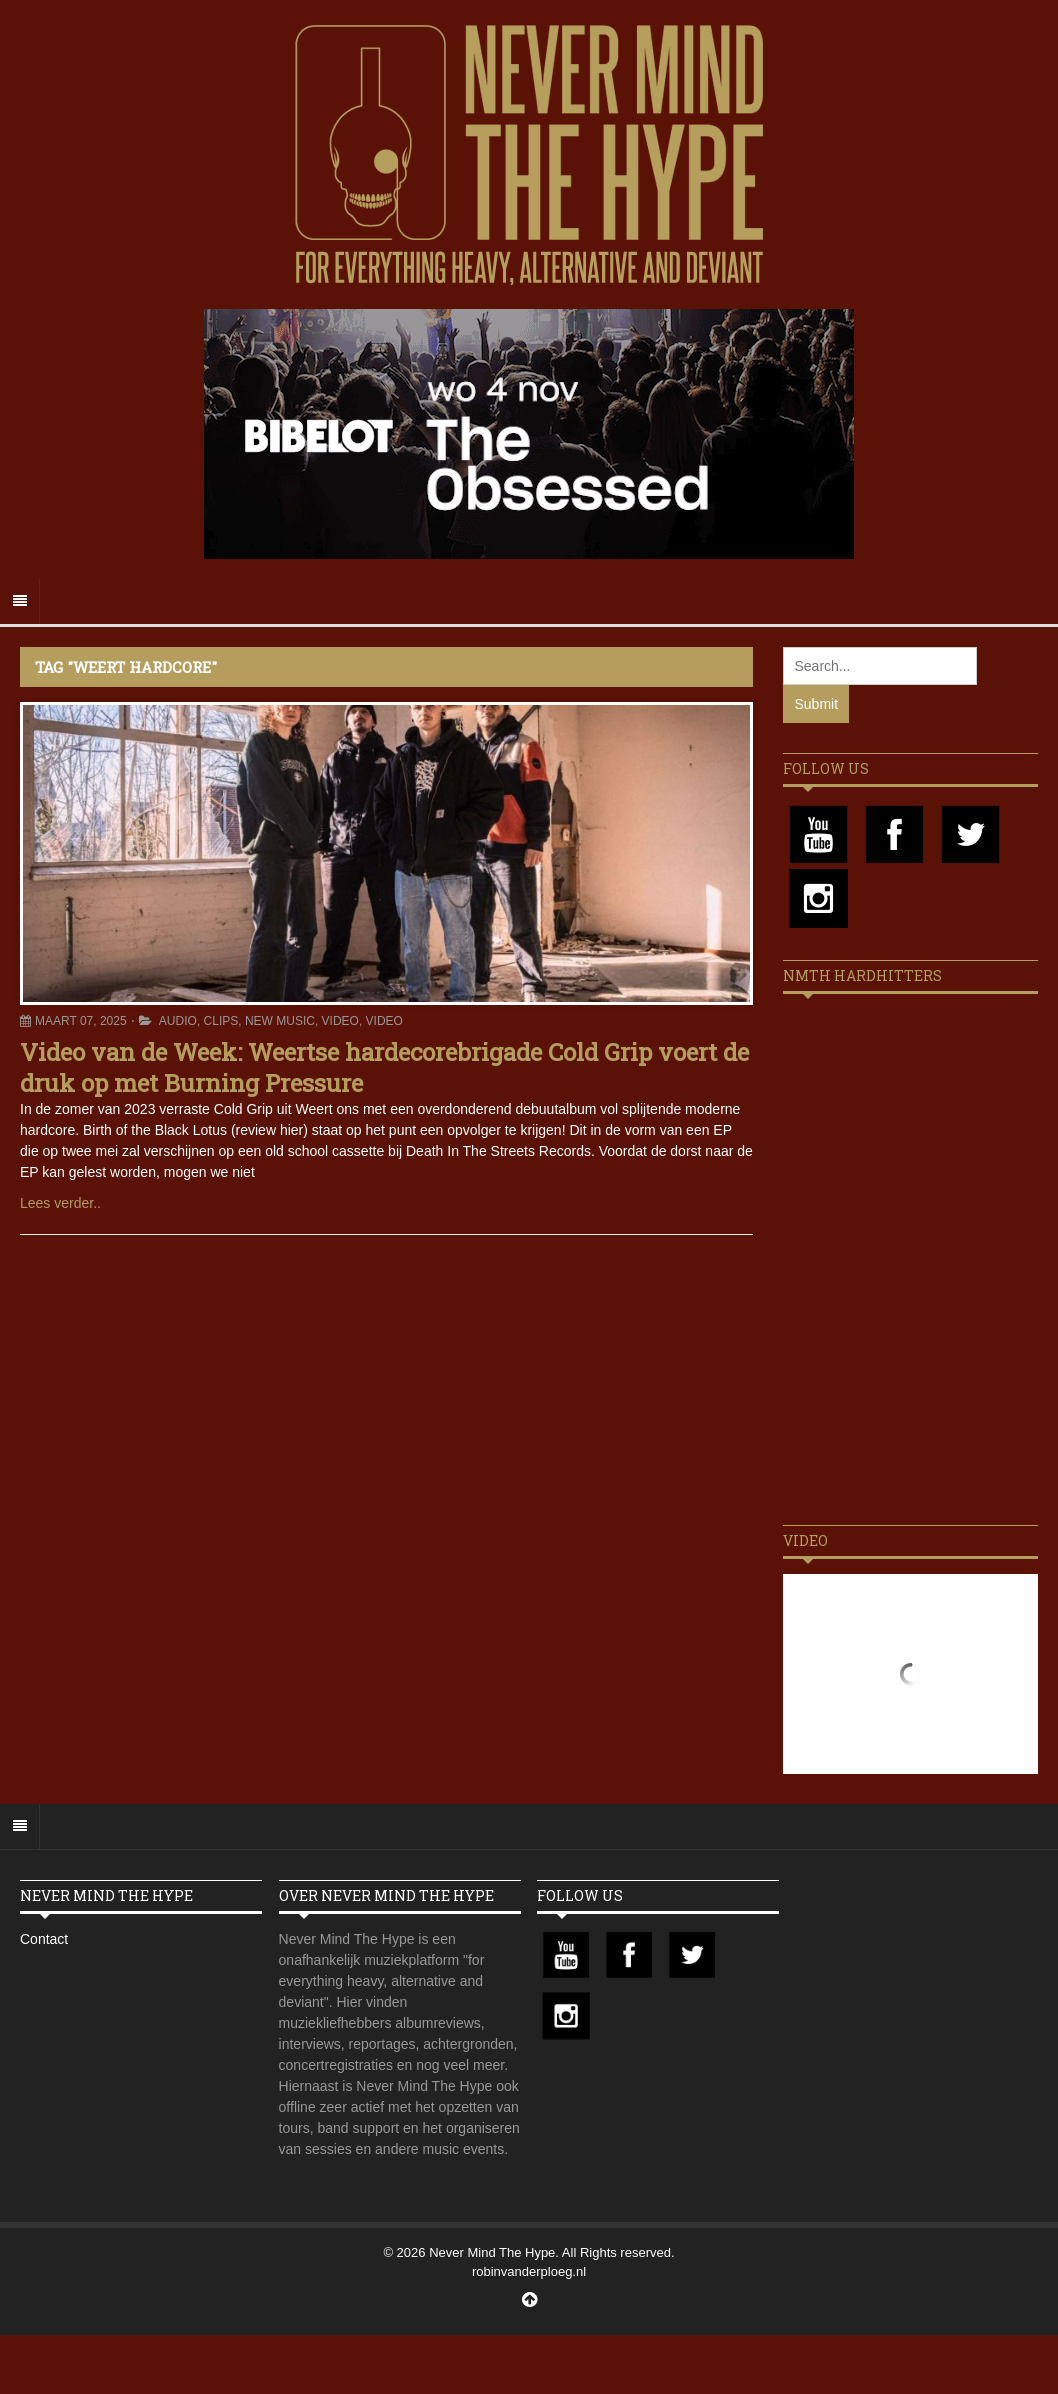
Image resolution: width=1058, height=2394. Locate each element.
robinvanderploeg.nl (529, 2271)
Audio (178, 1021)
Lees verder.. (60, 1203)
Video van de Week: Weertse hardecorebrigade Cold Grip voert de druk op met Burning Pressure (384, 1067)
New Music (280, 1021)
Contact (44, 1939)
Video (340, 1021)
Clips (221, 1021)
